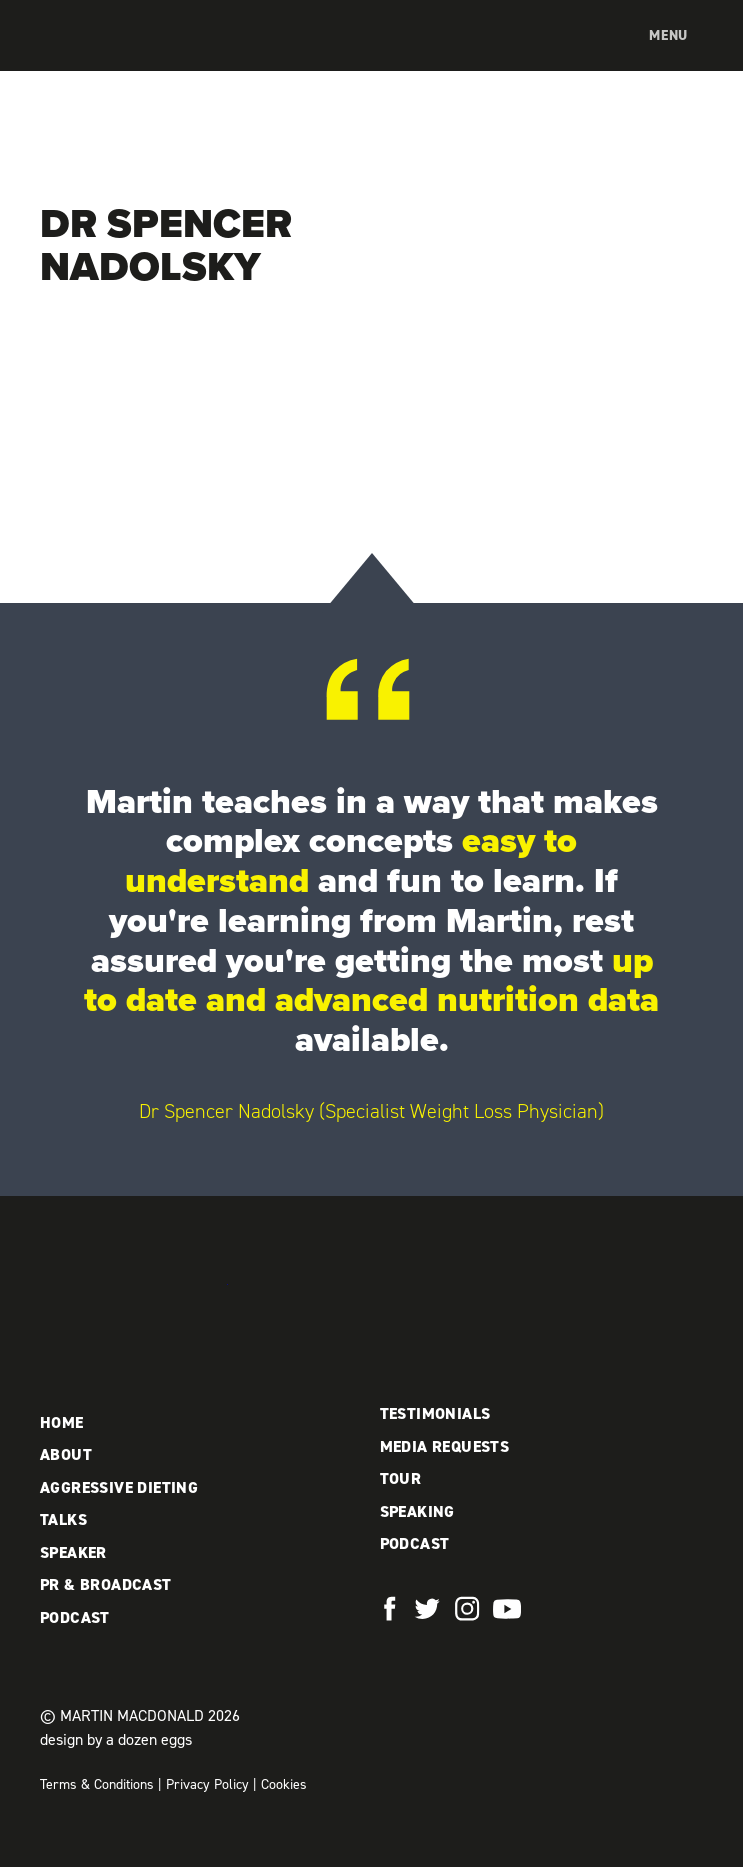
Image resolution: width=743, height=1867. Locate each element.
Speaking (417, 1511)
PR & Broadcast (106, 1584)
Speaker (73, 1552)
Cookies (284, 1784)
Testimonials (435, 1413)
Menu (668, 35)
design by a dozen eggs (116, 1739)
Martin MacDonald (145, 56)
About (66, 1454)
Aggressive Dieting (119, 1487)
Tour (401, 1478)
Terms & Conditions (97, 1784)
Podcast (75, 1617)
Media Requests (445, 1446)
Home (62, 1422)
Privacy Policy (207, 1784)
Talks (63, 1519)
